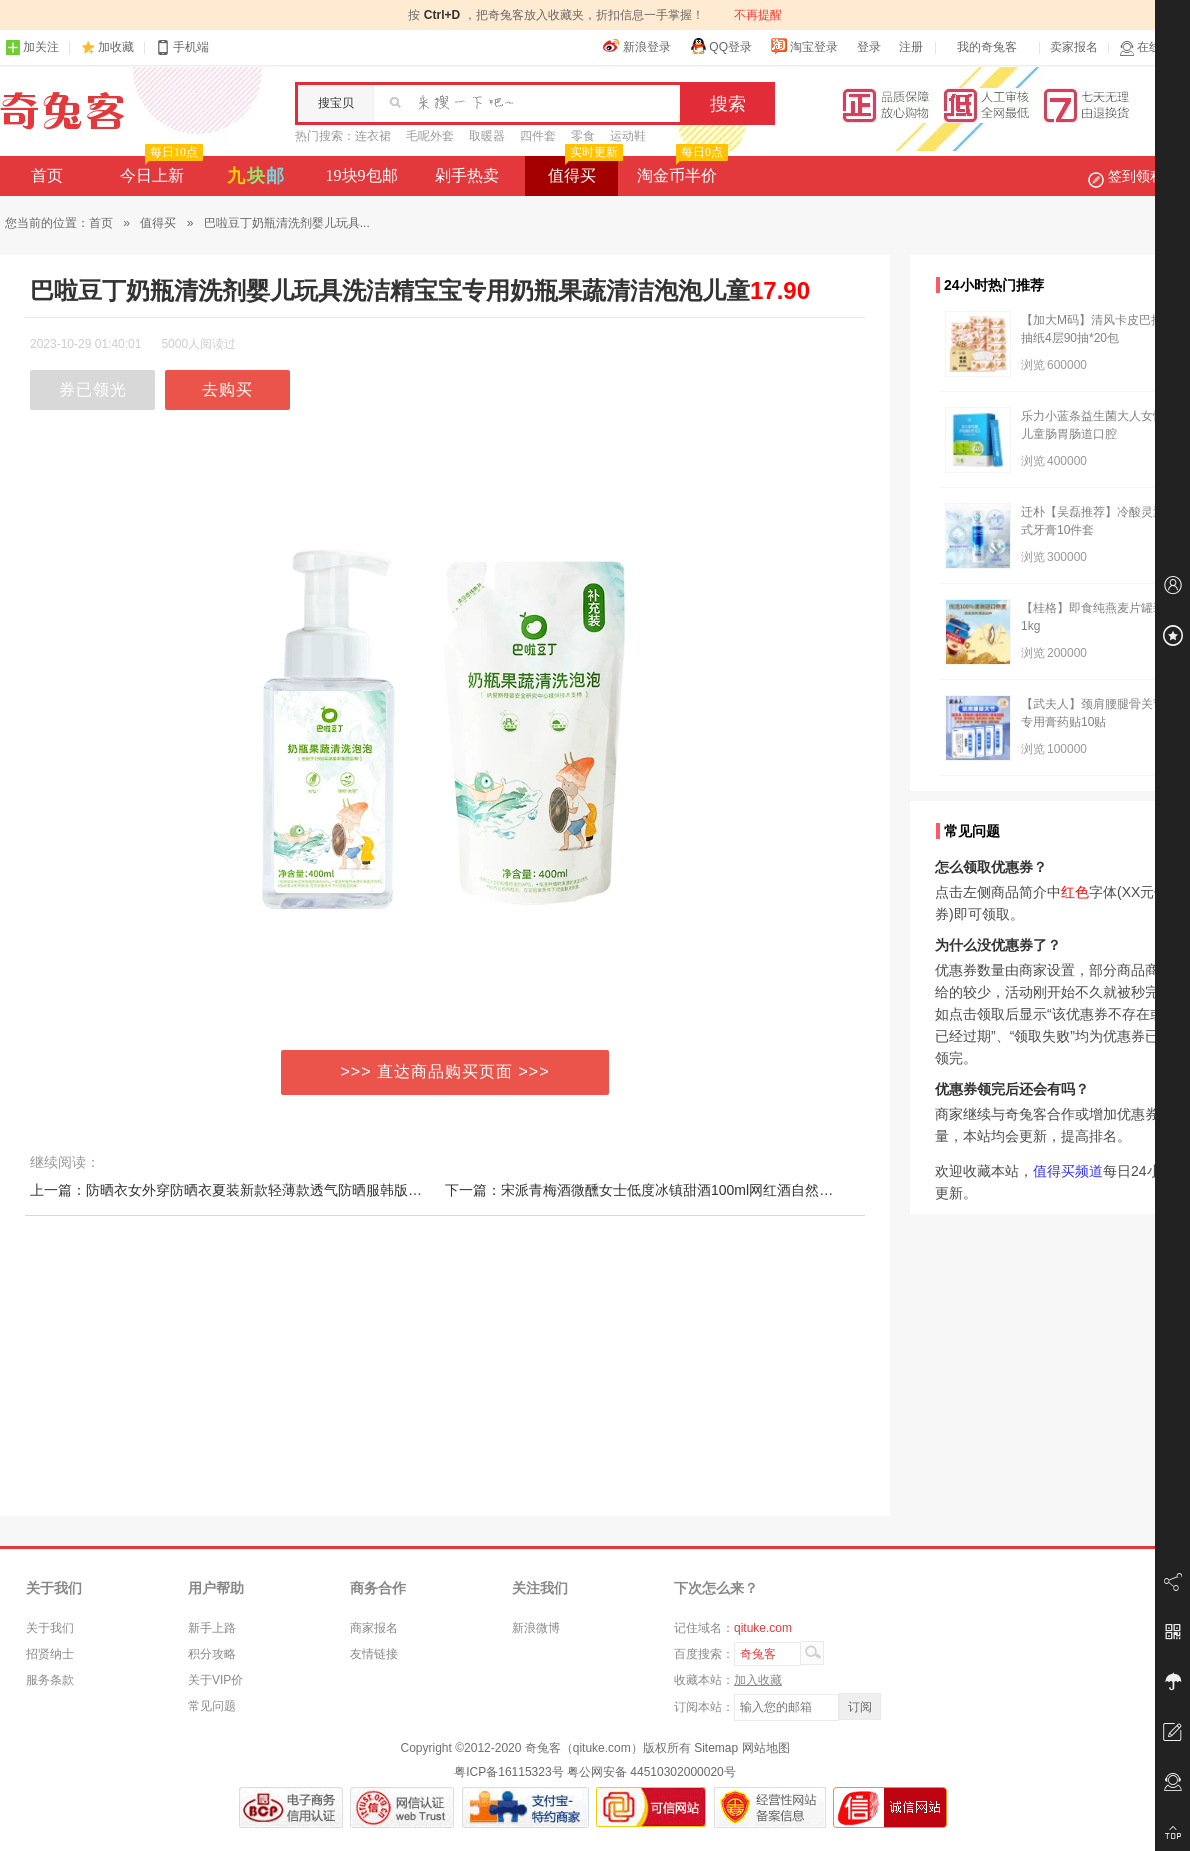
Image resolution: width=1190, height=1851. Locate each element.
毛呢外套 (430, 136)
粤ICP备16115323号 (508, 1772)
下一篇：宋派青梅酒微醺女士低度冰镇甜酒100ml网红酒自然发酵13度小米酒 (682, 1190)
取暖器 (487, 136)
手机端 (182, 47)
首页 (47, 175)
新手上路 (212, 1628)
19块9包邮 (362, 175)
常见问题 (212, 1706)
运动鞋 (628, 136)
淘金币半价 (680, 170)
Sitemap (716, 1748)
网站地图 (766, 1748)
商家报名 (374, 1628)
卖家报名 (1074, 47)
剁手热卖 (467, 175)
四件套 (538, 136)
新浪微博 (536, 1628)
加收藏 (116, 47)
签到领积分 (1136, 176)
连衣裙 (373, 136)
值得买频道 (1068, 1171)
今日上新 (159, 170)
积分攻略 (212, 1654)
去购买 (227, 389)
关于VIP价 (215, 1680)
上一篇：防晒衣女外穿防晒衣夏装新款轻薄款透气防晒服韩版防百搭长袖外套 (268, 1190)
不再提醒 (758, 15)
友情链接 (374, 1654)
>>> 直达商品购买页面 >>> (445, 1071)
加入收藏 (758, 1680)
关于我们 (50, 1628)
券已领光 (93, 389)
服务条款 (50, 1680)
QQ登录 (720, 46)
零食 (583, 136)
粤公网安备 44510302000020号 (651, 1772)
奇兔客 (62, 111)
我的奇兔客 (987, 47)
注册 (911, 47)
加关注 (32, 47)
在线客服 (1152, 47)
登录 (869, 47)
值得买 (583, 170)
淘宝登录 (804, 46)
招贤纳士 (50, 1654)
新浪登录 (637, 46)
